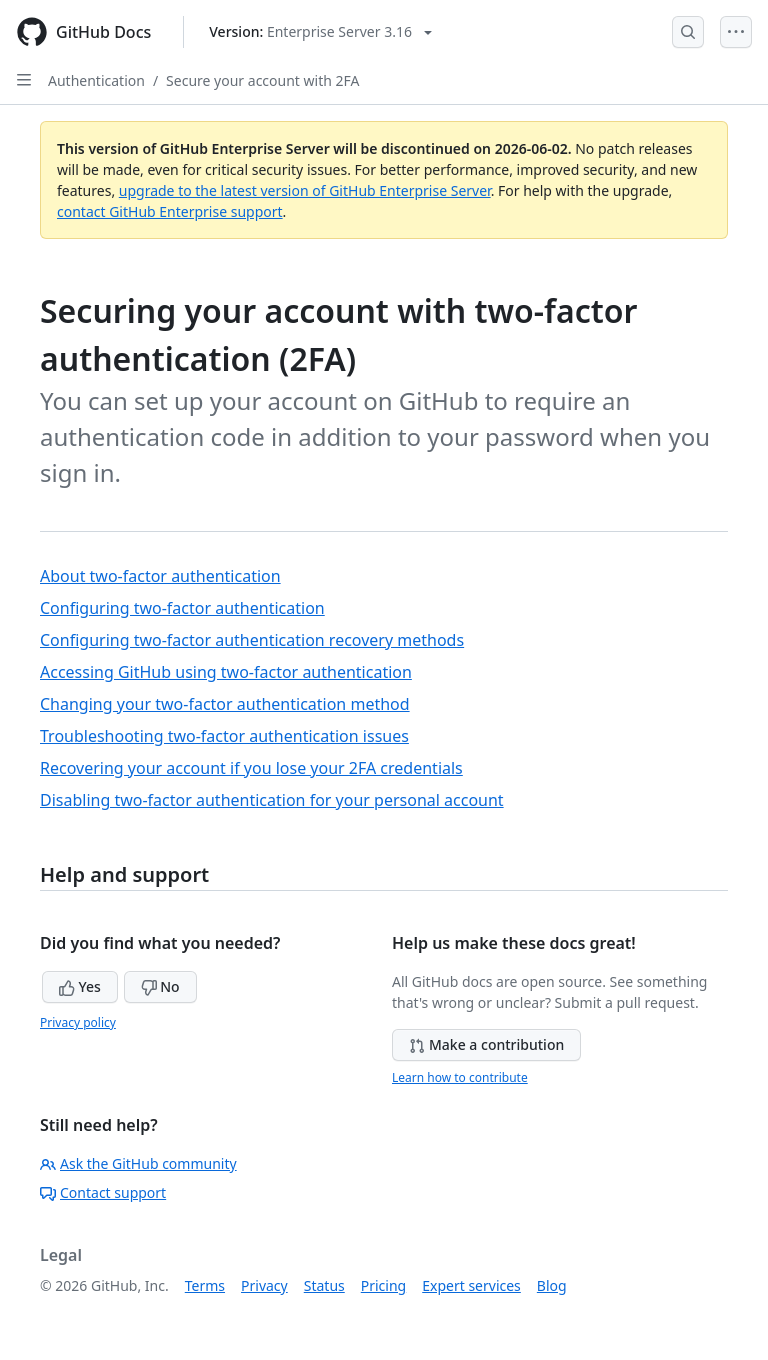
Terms (205, 1285)
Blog (552, 1285)
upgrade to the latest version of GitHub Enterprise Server (305, 190)
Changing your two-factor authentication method (225, 704)
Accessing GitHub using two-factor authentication (226, 672)
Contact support (103, 1192)
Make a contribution (486, 1044)
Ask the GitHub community (138, 1163)
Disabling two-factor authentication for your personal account (272, 800)
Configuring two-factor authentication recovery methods (252, 640)
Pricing (383, 1285)
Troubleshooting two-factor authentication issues (224, 736)
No (160, 986)
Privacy (264, 1285)
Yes (80, 986)
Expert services (471, 1285)
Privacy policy (78, 1022)
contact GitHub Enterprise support (170, 211)
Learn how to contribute (460, 1077)
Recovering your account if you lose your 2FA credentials (251, 768)
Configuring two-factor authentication (182, 608)
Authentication (96, 80)
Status (324, 1285)
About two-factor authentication (160, 576)
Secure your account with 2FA (262, 80)
